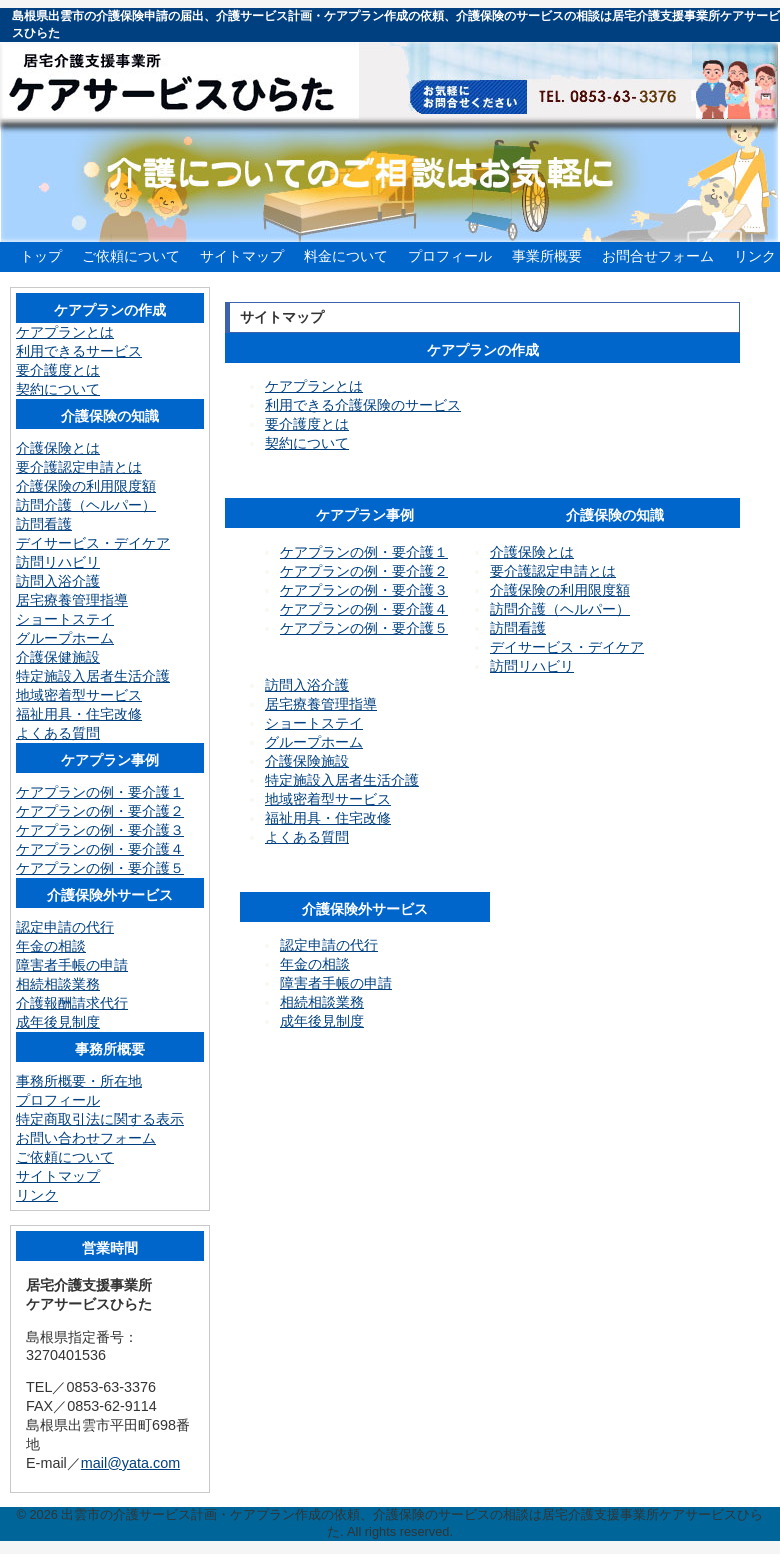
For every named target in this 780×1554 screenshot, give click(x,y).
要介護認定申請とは (553, 571)
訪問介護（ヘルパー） (560, 609)
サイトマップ (242, 256)
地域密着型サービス (328, 799)
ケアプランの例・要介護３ (364, 590)
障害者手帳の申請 (336, 983)
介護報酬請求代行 (72, 1003)
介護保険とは (532, 552)
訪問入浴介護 (307, 685)
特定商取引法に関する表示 (100, 1119)
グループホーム (314, 742)
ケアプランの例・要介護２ (364, 571)
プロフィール (450, 256)
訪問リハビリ (532, 666)
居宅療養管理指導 (321, 704)
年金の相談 (315, 964)
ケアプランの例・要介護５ (364, 628)
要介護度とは (307, 424)
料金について (346, 256)
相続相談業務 (322, 1002)
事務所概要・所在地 (79, 1081)
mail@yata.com (130, 1463)
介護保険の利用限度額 (560, 590)
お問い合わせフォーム (86, 1138)
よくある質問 (307, 837)
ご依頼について (131, 256)
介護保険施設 (307, 761)
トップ (41, 256)
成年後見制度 (322, 1021)
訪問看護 (518, 628)
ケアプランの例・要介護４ (364, 609)
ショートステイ (314, 723)
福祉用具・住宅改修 (328, 818)
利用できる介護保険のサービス (363, 405)
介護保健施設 (58, 657)
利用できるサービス (79, 351)
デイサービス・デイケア (567, 647)
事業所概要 (547, 256)
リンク (755, 256)
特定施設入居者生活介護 (342, 780)
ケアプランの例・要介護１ (364, 552)
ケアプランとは (314, 386)
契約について (307, 443)
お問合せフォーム (658, 256)
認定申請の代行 (329, 945)
